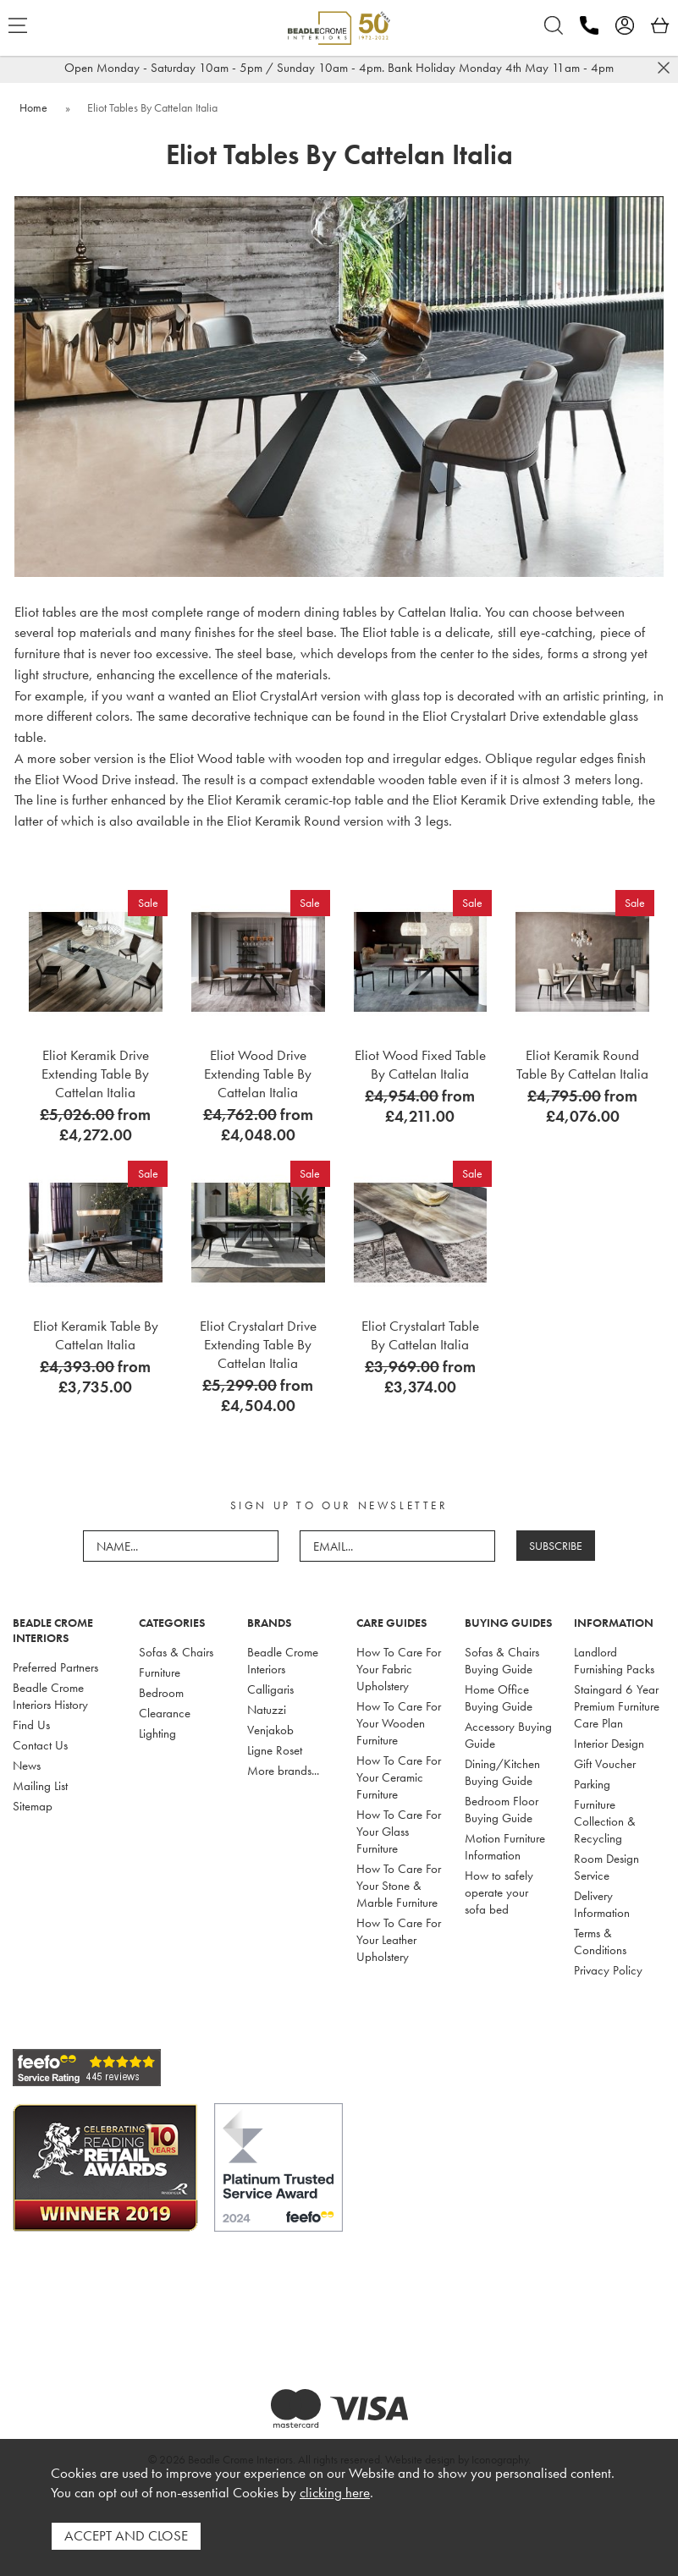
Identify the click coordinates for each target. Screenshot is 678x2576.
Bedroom (161, 1692)
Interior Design (609, 1743)
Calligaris (270, 1689)
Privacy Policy (608, 1970)
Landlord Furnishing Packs (614, 1661)
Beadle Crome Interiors (282, 1661)
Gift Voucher (605, 1763)
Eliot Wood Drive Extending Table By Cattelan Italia (257, 1073)
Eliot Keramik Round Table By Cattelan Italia (582, 1064)
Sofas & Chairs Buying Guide (502, 1661)
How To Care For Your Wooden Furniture (398, 1723)
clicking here (335, 2493)
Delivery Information (602, 1904)
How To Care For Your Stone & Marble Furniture (398, 1885)
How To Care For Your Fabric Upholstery (398, 1669)
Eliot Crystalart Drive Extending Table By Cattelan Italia (258, 1344)
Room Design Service (606, 1867)
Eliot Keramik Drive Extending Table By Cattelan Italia (95, 1073)
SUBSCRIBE (555, 1545)
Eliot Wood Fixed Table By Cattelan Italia (420, 1064)
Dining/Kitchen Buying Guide (502, 1772)
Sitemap (32, 1806)
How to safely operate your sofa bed (499, 1892)
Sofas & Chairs (176, 1652)
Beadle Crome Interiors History (50, 1696)
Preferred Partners (55, 1667)
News (27, 1765)
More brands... (283, 1770)
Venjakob (270, 1730)
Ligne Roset (274, 1750)
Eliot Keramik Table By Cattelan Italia (95, 1335)
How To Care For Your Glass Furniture (398, 1831)
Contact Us (40, 1745)
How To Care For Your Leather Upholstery (398, 1939)
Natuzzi (266, 1709)
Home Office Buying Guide (498, 1698)
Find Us (31, 1724)
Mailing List (40, 1785)
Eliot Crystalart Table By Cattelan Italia (420, 1335)
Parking (592, 1784)
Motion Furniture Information (505, 1847)
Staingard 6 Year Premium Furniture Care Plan (616, 1706)
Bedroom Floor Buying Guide (501, 1809)
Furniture (159, 1672)
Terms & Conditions (600, 1941)
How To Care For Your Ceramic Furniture (398, 1777)
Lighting (157, 1733)
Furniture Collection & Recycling (605, 1821)
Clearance (164, 1713)
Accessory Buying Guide (508, 1735)
